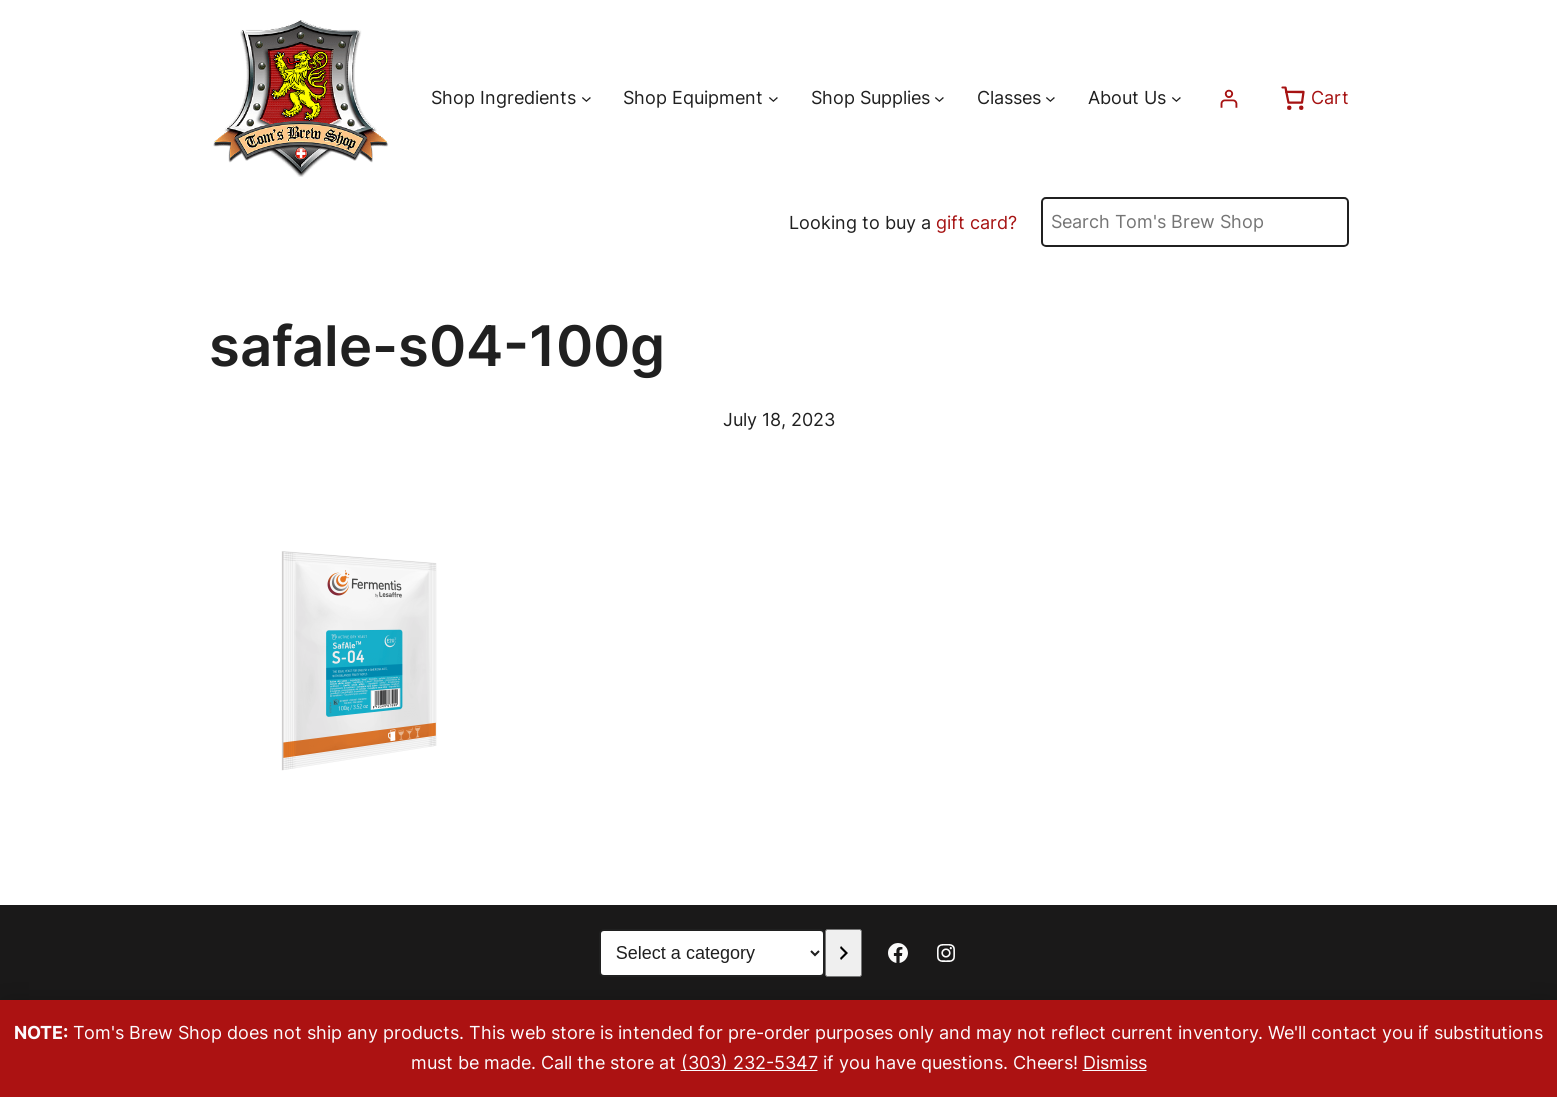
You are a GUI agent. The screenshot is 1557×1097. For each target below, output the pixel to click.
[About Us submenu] (1176, 98)
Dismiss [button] (1115, 1062)
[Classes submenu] (1050, 98)
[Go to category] (843, 953)
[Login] (1228, 98)
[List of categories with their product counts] (712, 953)
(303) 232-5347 (749, 1062)
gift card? (976, 222)
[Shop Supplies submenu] (939, 98)
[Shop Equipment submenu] (773, 98)
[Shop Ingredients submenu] (586, 98)
